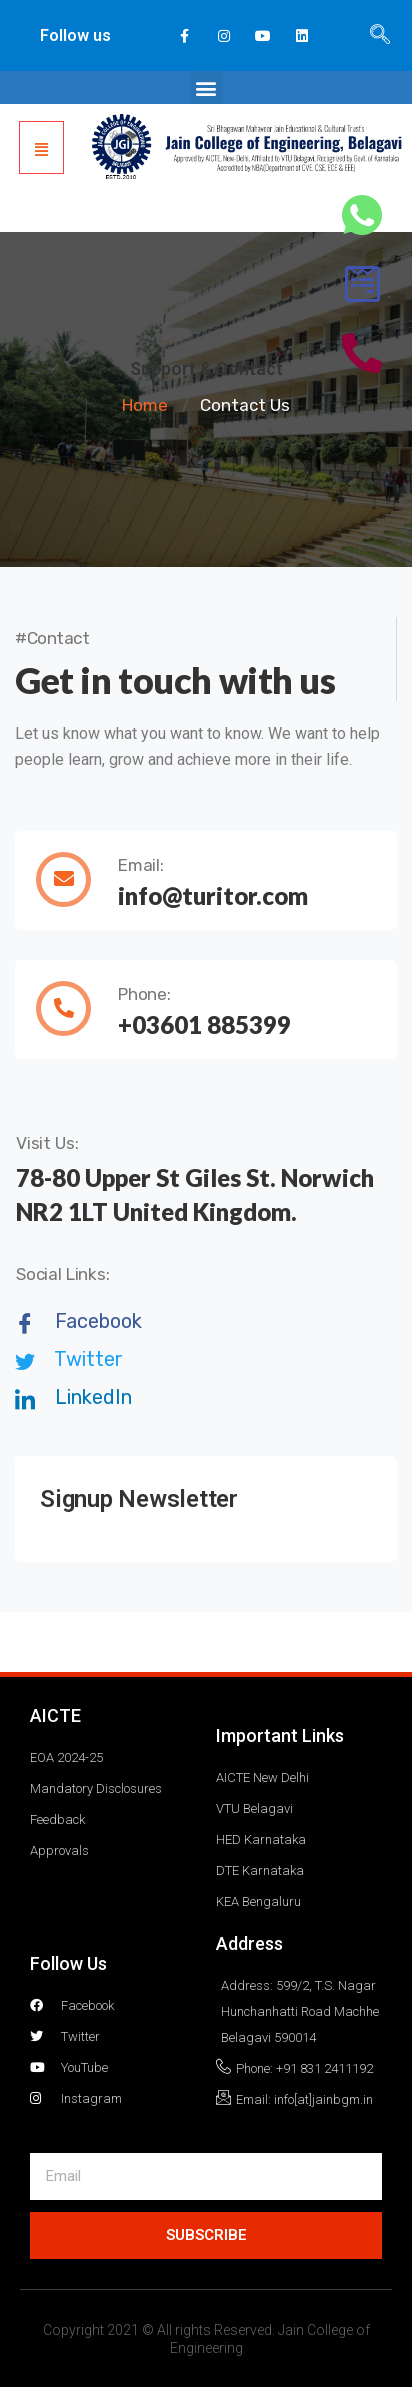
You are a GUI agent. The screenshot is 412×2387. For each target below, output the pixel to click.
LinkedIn (73, 1397)
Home (145, 405)
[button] (206, 87)
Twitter (69, 1359)
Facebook (78, 1321)
